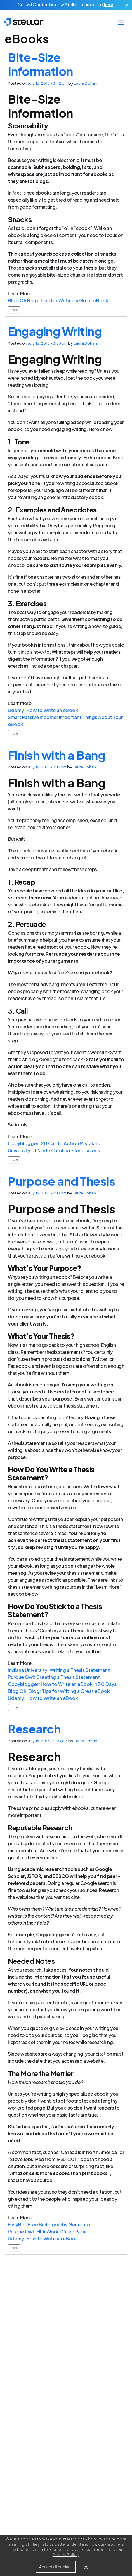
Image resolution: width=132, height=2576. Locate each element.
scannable (19, 167)
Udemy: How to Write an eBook (43, 710)
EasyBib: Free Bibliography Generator (50, 2224)
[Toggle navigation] (120, 22)
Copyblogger (51, 1934)
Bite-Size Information (40, 64)
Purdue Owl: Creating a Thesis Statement (54, 1677)
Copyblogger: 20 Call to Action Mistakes (54, 1143)
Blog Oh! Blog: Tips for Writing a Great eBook (59, 1691)
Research (34, 1728)
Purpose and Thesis (61, 1180)
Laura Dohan (85, 83)
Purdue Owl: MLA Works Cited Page (47, 2231)
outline (114, 890)
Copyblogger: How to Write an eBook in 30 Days (62, 1684)
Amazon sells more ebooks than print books (59, 2173)
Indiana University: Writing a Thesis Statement (59, 1670)
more (14, 309)
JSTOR (34, 1876)
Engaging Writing (55, 331)
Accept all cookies (55, 2567)
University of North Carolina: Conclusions (54, 1150)
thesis (90, 268)
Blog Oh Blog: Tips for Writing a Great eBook (58, 300)
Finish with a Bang (56, 754)
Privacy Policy (66, 2555)
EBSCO (61, 1876)
